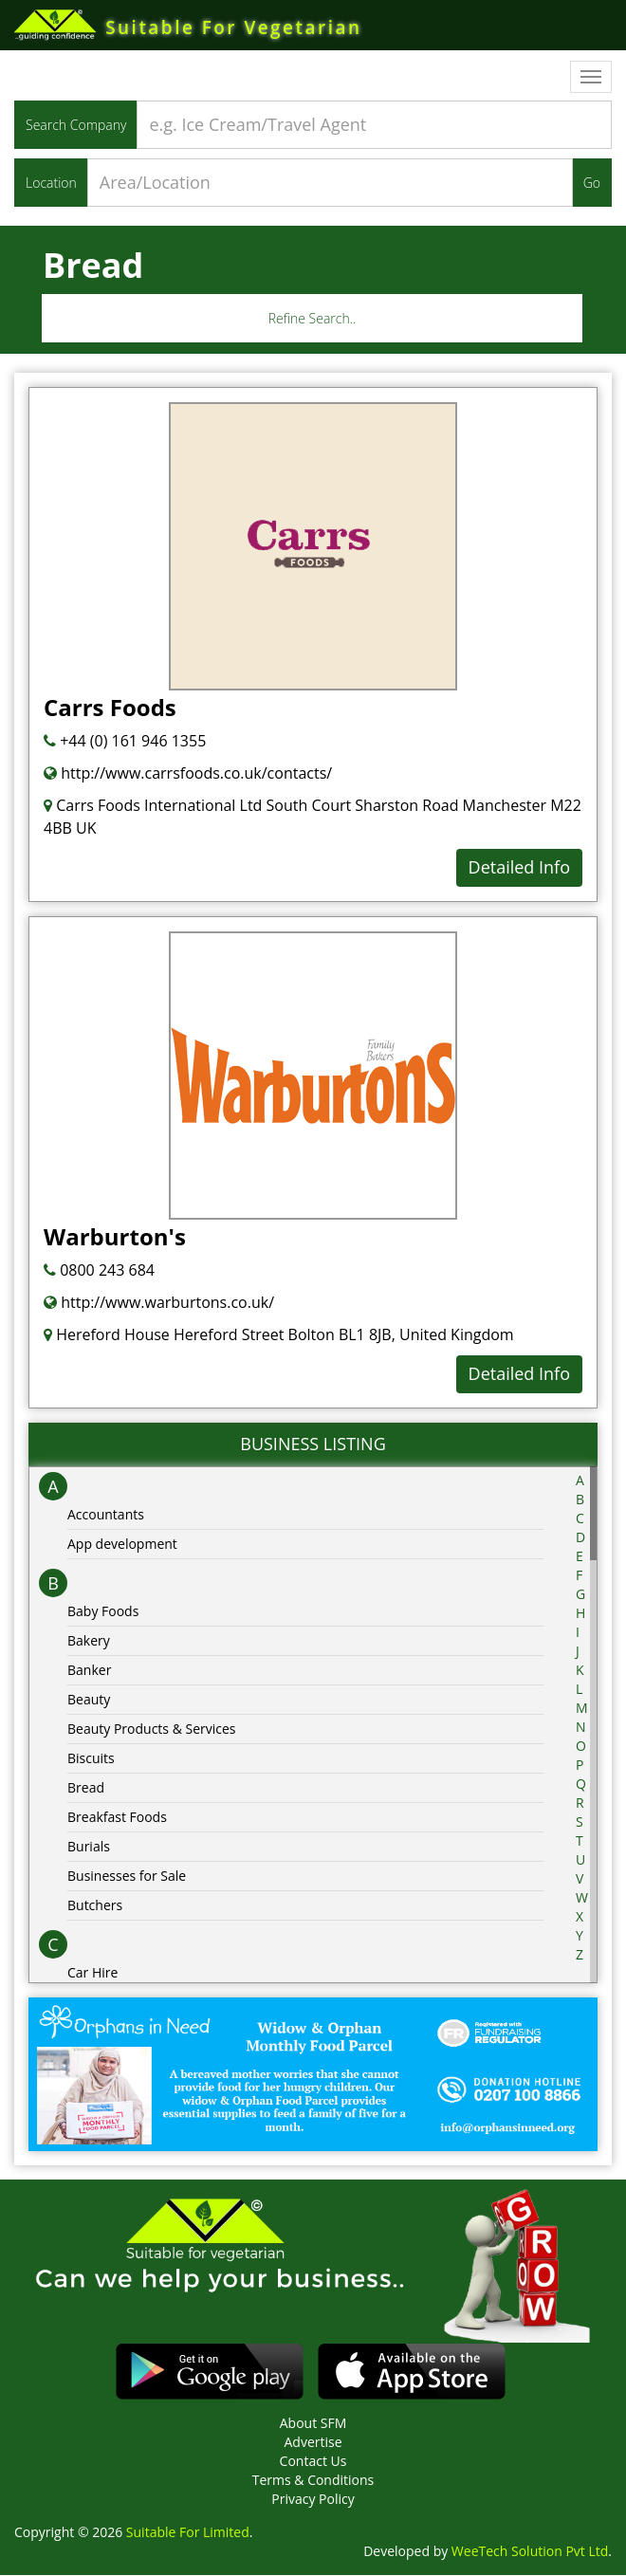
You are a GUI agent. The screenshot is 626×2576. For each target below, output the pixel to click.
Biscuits (91, 1759)
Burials (88, 1847)
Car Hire (92, 1973)
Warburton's (115, 1237)
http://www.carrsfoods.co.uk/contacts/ (188, 774)
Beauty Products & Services (151, 1729)
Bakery (88, 1641)
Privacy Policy (312, 2500)
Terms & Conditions (313, 2481)
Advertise (312, 2443)
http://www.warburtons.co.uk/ (159, 1304)
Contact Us (313, 2462)
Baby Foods (102, 1612)
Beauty (88, 1700)
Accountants (105, 1515)
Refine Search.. (312, 319)
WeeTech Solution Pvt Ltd (529, 2552)
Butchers (94, 1906)
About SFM (313, 2424)
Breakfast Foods (117, 1818)
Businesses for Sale (126, 1877)
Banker (89, 1671)
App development (122, 1545)
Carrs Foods (110, 708)
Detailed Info (519, 868)
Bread (85, 1788)
